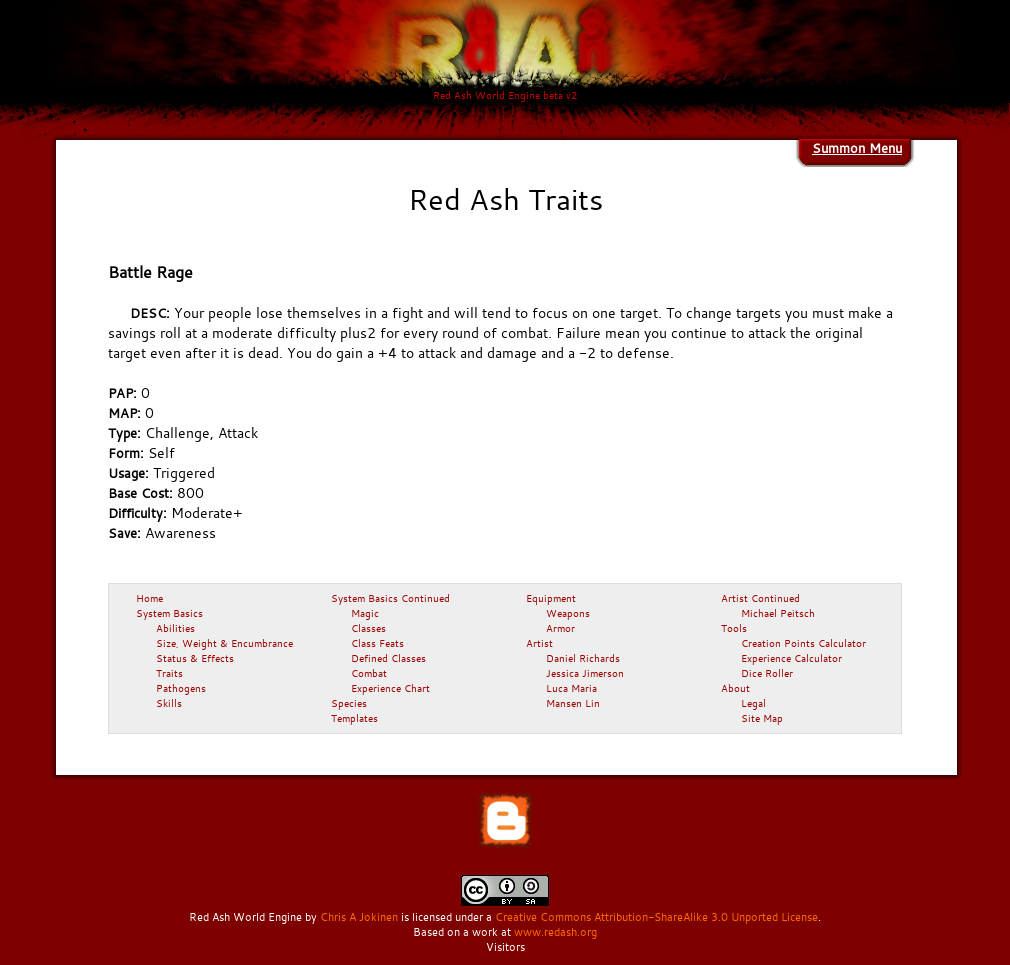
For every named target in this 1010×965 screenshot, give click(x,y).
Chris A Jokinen (359, 917)
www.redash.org (555, 932)
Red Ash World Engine (245, 917)
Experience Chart (390, 688)
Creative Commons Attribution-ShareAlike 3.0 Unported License (656, 917)
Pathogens (181, 688)
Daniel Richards (583, 658)
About (735, 688)
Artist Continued (760, 598)
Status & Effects (195, 658)
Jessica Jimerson (585, 673)
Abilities (175, 628)
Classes (368, 628)
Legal (753, 703)
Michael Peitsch (778, 613)
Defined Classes (388, 658)
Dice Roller (767, 673)
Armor (560, 628)
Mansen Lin (573, 703)
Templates (354, 718)
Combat (369, 673)
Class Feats (377, 643)
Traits (169, 673)
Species (349, 703)
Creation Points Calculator (803, 643)
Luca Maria (571, 688)
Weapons (568, 613)
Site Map (762, 718)
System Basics (169, 613)
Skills (169, 703)
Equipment (551, 598)
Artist (539, 643)
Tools (734, 628)
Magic (365, 613)
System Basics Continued (390, 598)
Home (149, 598)
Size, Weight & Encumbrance (224, 643)
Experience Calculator (791, 658)
